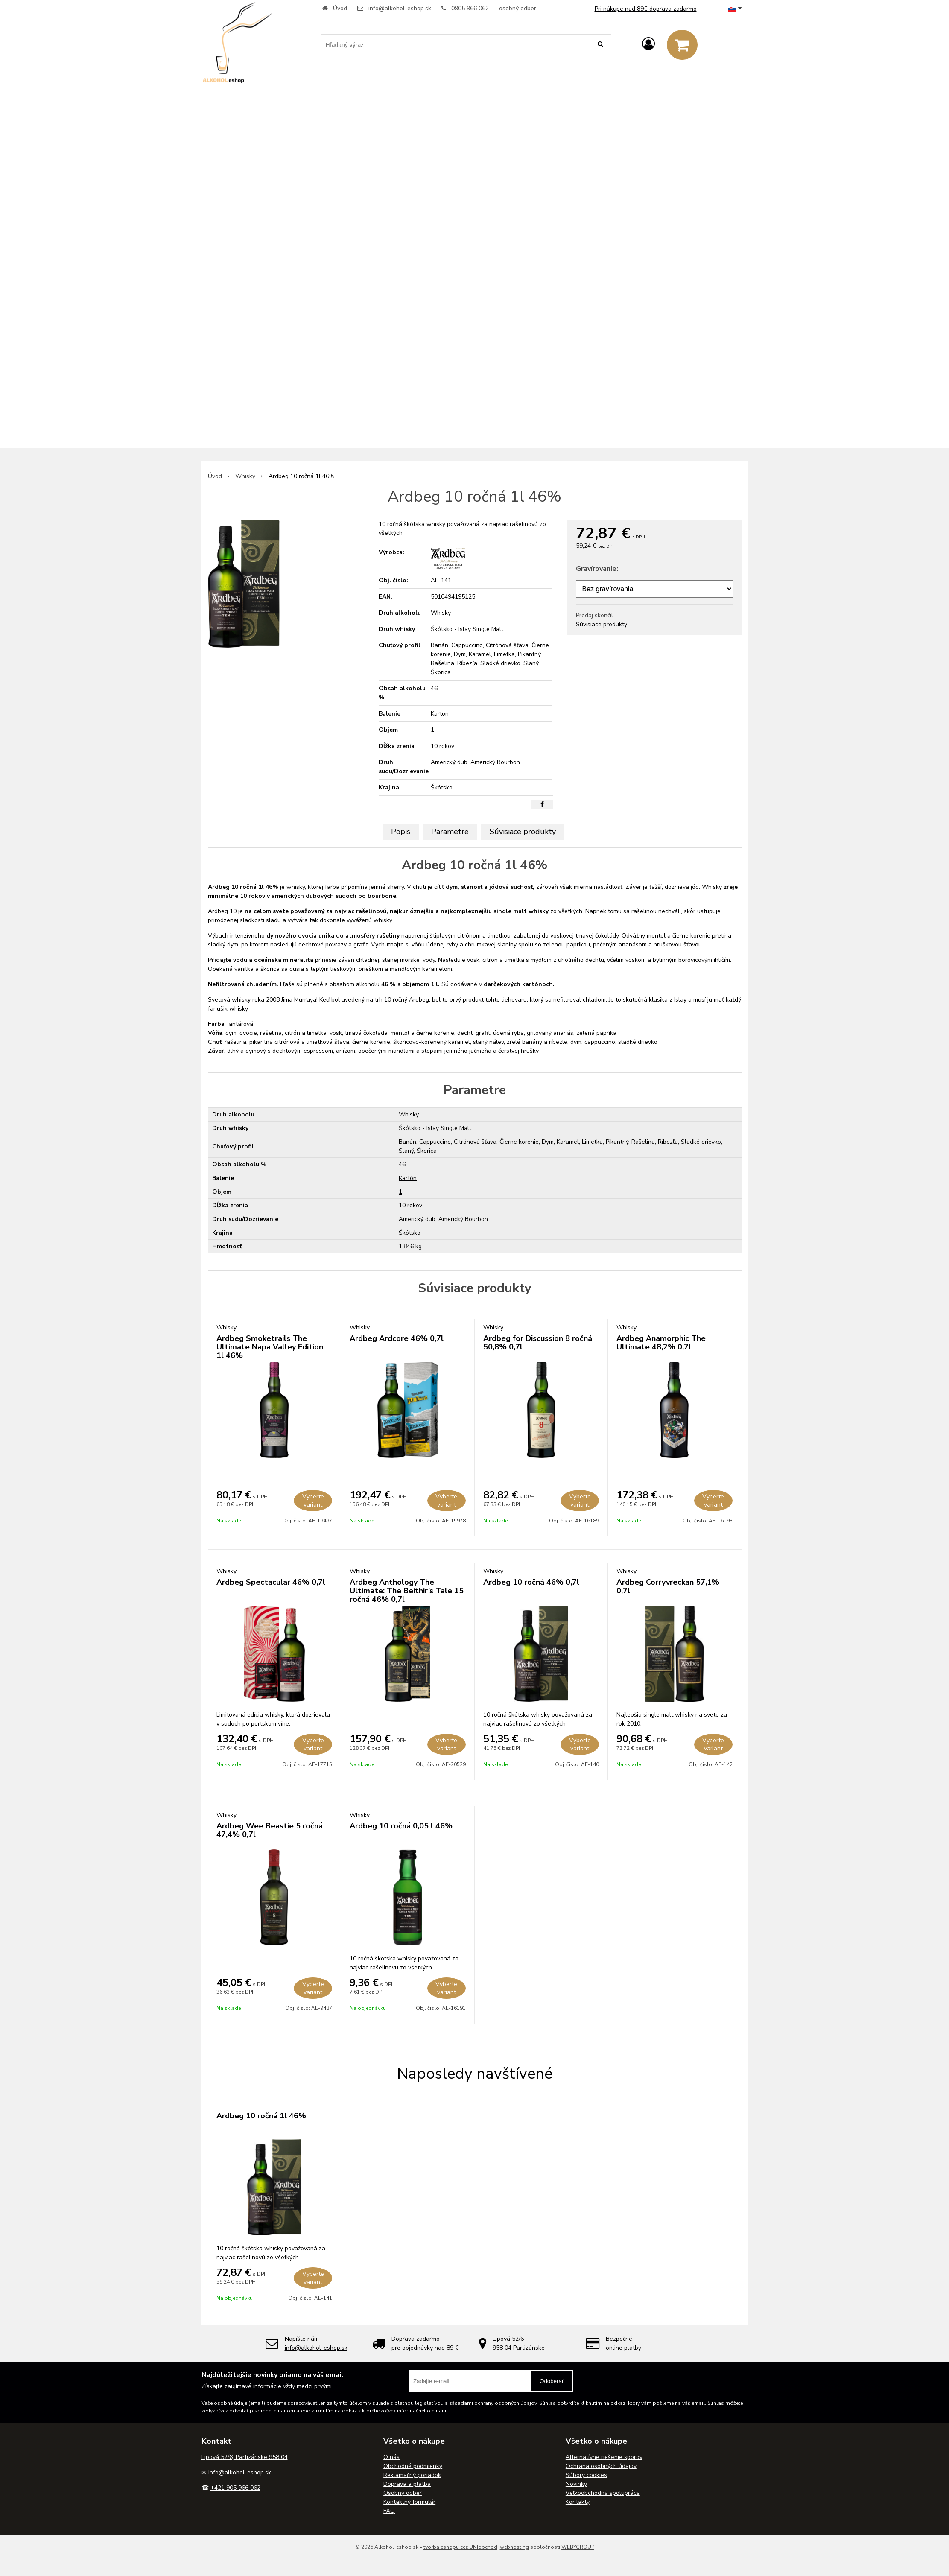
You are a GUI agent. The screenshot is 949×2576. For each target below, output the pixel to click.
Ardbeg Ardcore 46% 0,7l (397, 1338)
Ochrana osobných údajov (601, 2466)
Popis (400, 832)
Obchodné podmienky (412, 2466)
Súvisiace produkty (601, 624)
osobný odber (517, 8)
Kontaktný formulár (409, 2502)
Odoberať (552, 2381)
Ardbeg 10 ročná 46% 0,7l (531, 1582)
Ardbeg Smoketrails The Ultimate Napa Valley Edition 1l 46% (269, 1347)
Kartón (408, 1178)
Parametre (450, 832)
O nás (391, 2457)
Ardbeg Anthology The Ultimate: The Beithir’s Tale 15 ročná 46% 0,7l (407, 1590)
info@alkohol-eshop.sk (399, 8)
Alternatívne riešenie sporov (604, 2457)
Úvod (340, 8)
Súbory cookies (586, 2475)
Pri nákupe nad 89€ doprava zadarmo (646, 9)
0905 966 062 (470, 8)
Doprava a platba (407, 2484)
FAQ (389, 2511)
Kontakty (578, 2502)
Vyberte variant (313, 1500)
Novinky (576, 2484)
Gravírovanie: (597, 568)
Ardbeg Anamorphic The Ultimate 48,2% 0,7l (661, 1342)
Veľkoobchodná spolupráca (603, 2493)
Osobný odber (402, 2493)
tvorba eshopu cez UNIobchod (460, 2547)
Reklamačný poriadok (412, 2475)
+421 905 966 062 (235, 2488)
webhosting (514, 2547)
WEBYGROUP (577, 2547)
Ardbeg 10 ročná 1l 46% (261, 2116)
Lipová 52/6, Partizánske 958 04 (244, 2457)
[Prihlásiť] (648, 44)
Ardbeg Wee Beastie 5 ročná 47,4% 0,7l (269, 1830)
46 (402, 1164)
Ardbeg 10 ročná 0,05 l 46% (401, 1826)
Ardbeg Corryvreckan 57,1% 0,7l (667, 1586)
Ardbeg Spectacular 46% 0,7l (270, 1582)
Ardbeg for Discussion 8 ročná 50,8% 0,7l (537, 1342)
